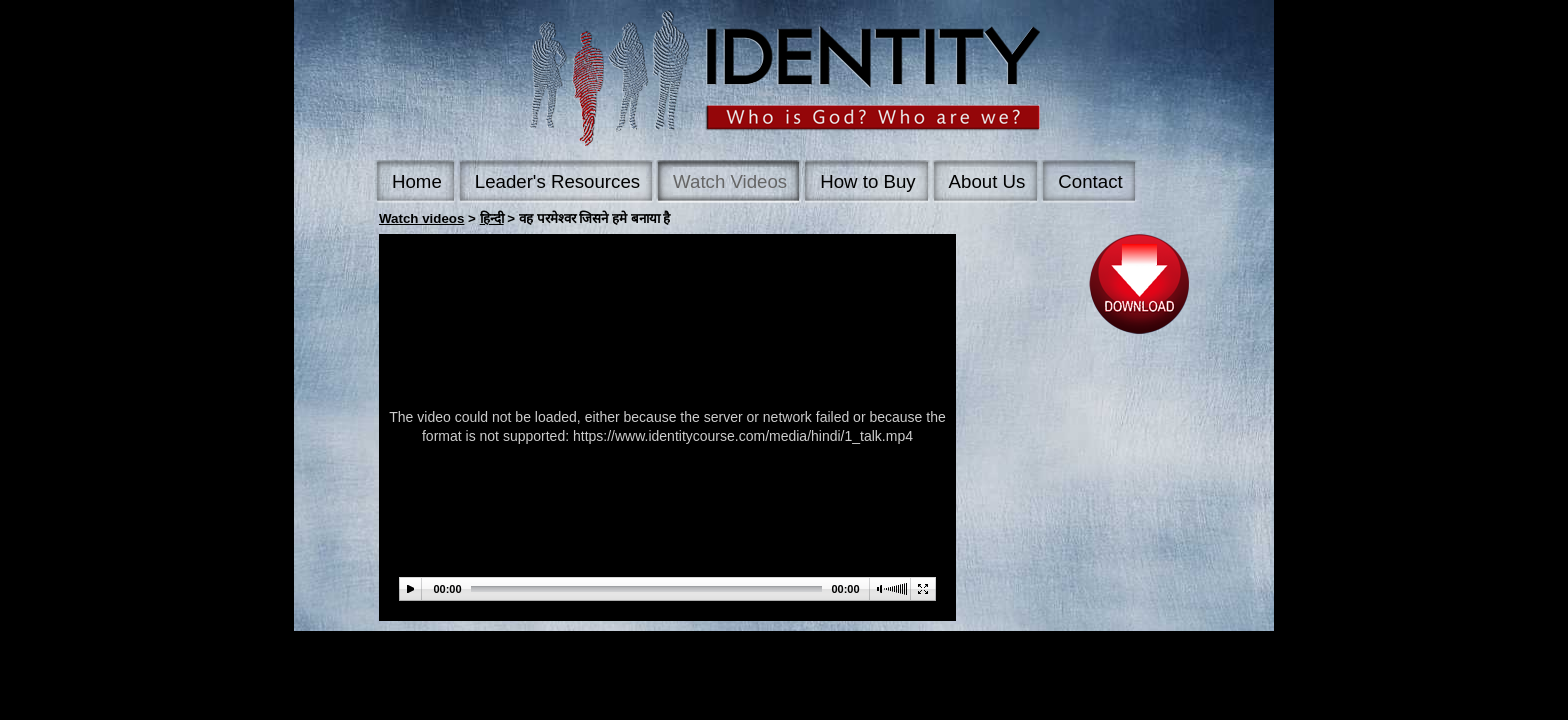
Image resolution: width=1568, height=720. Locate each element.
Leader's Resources (557, 181)
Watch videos (421, 218)
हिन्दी (492, 218)
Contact (1090, 181)
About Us (987, 181)
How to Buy (867, 181)
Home (417, 181)
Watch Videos (730, 181)
